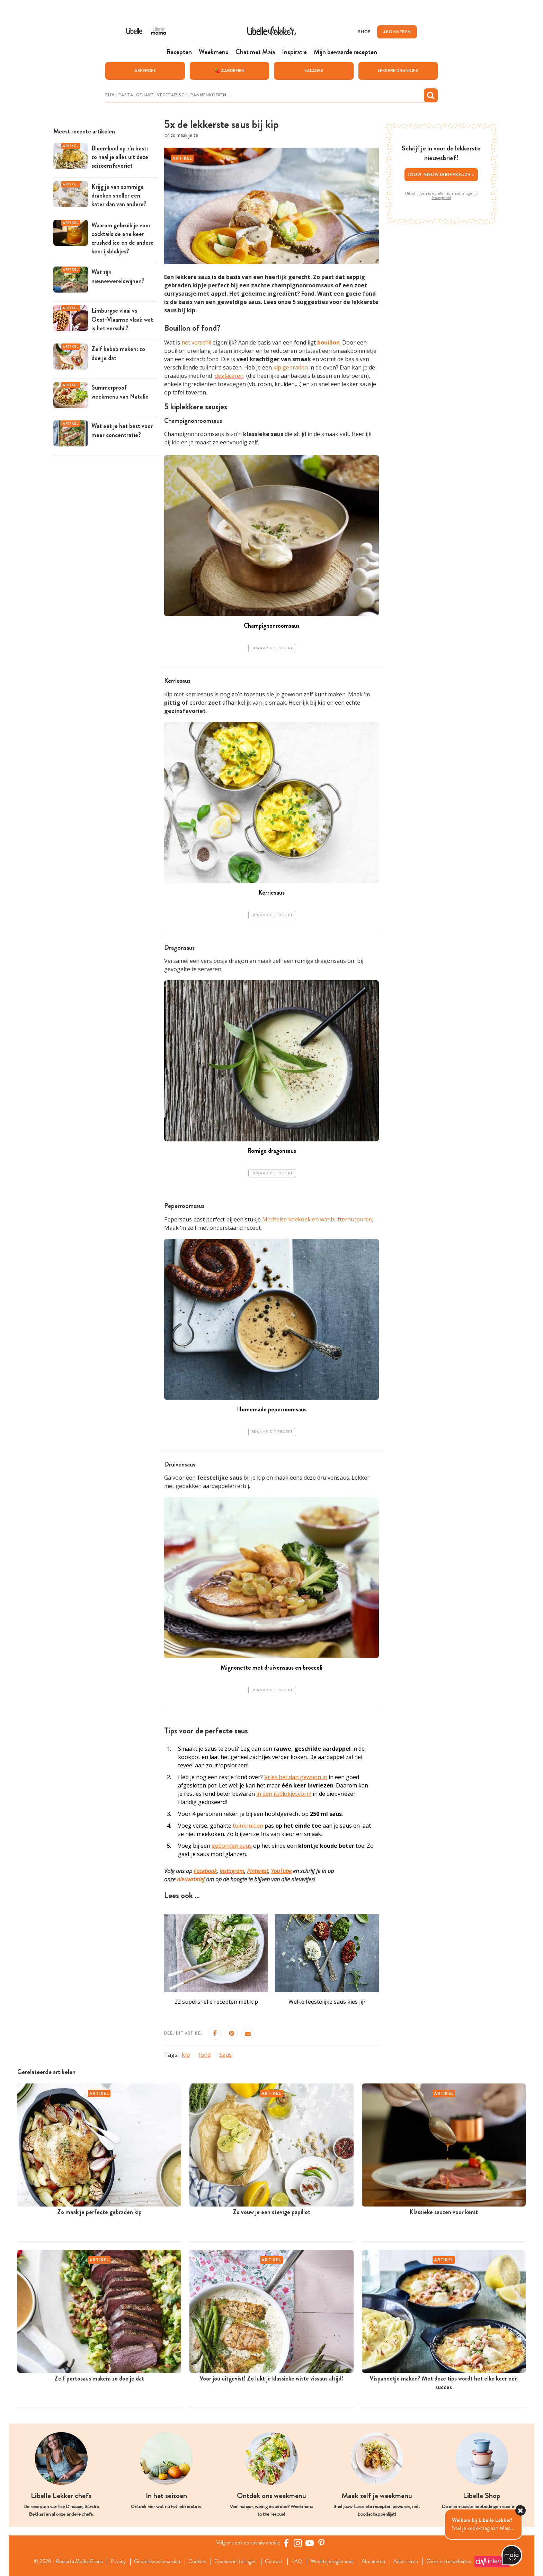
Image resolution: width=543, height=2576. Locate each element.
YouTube (281, 1871)
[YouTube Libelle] (310, 2543)
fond (204, 2054)
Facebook (205, 1871)
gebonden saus (232, 1846)
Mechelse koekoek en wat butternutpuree (317, 1219)
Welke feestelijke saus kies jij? (327, 2001)
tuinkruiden (248, 1825)
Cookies (196, 2561)
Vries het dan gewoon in (295, 1777)
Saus (225, 2054)
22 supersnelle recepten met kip (216, 2001)
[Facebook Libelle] (287, 2543)
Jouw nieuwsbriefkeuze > (441, 174)
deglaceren (229, 376)
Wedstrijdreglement (334, 2561)
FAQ (298, 2561)
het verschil (196, 342)
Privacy (114, 2561)
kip (186, 2054)
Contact (275, 2561)
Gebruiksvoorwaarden (154, 2561)
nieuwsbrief (191, 1879)
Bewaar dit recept (272, 648)
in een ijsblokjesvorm (283, 1794)
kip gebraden (290, 367)
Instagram (232, 1871)
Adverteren (411, 2561)
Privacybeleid (441, 197)
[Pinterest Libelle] (322, 2543)
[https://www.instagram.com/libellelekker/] (299, 2543)
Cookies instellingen (235, 2561)
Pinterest (257, 1871)
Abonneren (376, 2561)
